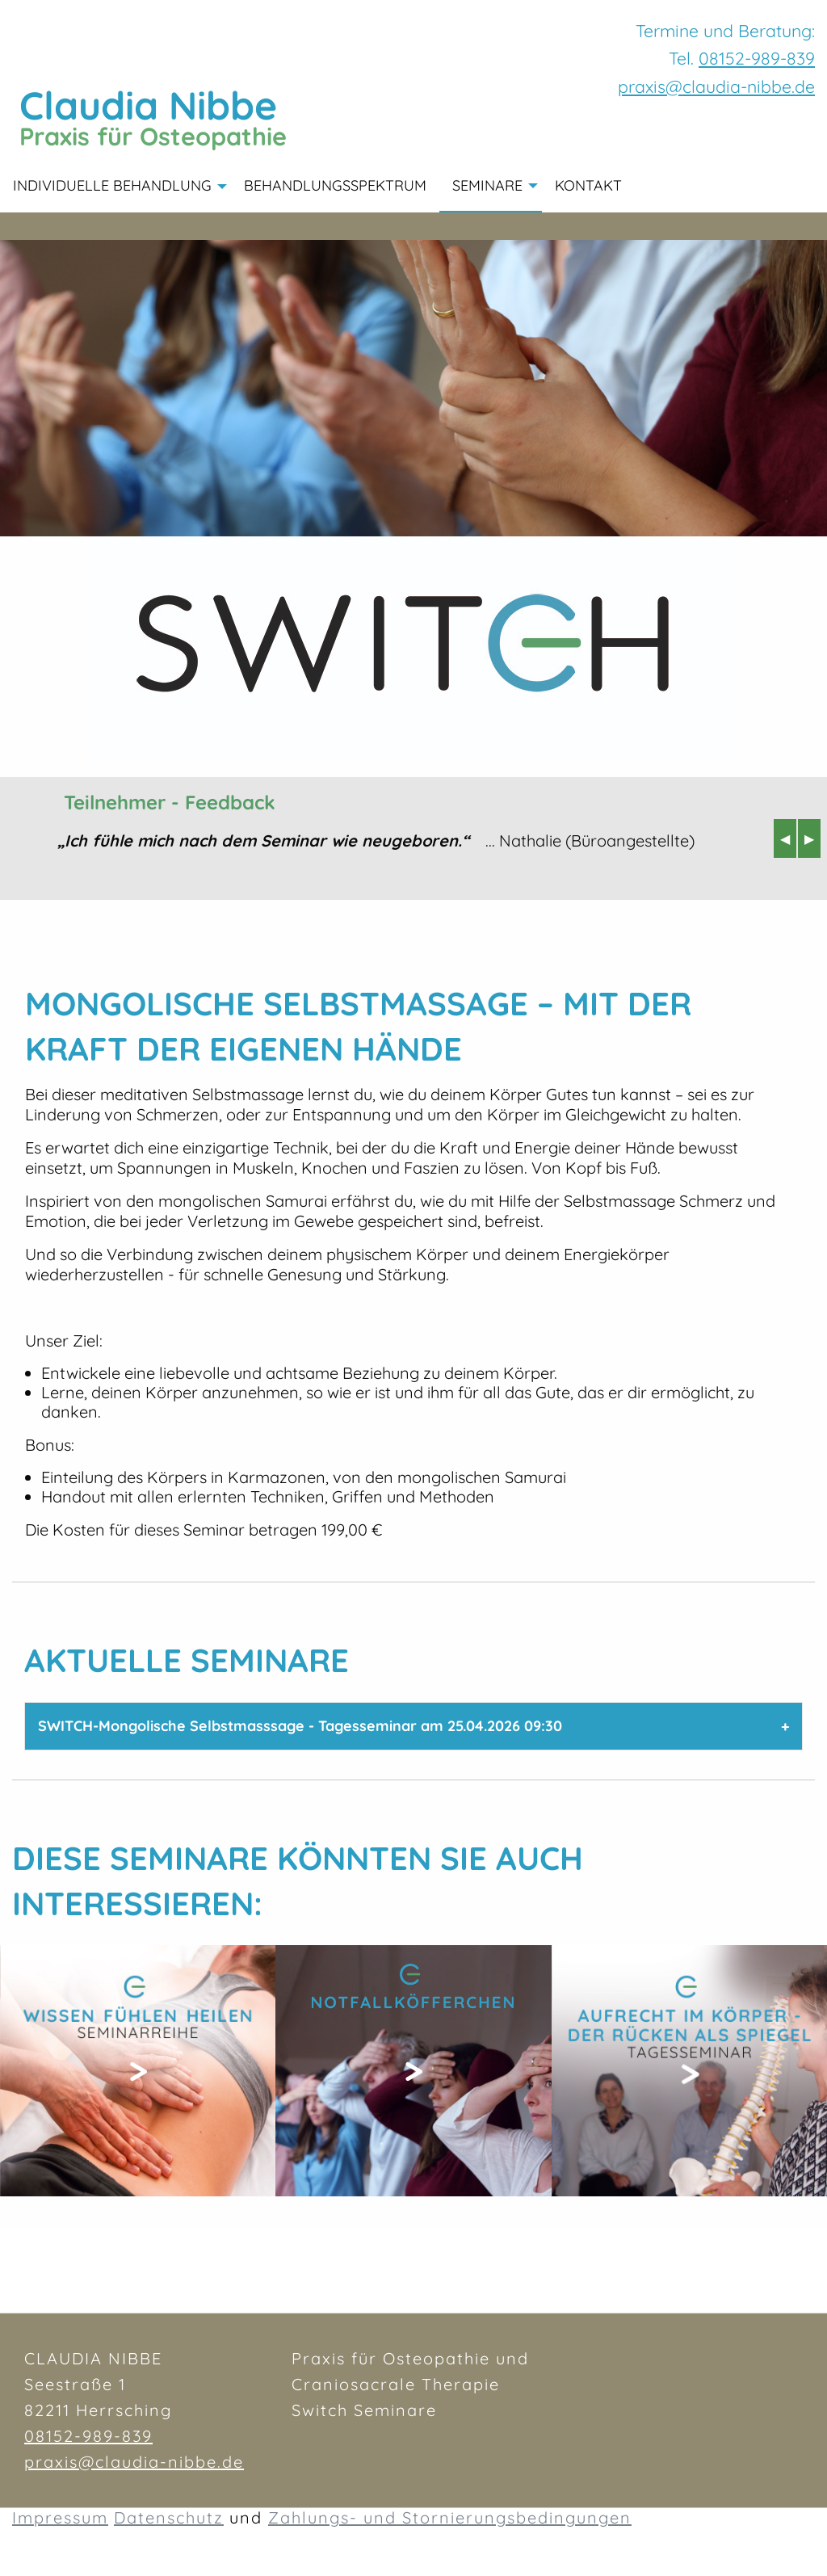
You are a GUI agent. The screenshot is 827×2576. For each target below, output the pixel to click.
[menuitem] (648, 187)
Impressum (60, 2518)
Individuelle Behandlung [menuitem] (112, 185)
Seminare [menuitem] (487, 185)
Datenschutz (169, 2518)
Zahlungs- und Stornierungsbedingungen (450, 2518)
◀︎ (788, 838)
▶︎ (812, 838)
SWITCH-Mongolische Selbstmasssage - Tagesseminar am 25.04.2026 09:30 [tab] (300, 1726)
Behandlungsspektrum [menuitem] (335, 185)
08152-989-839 (757, 58)
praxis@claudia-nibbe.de (134, 2462)
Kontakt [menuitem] (588, 185)
